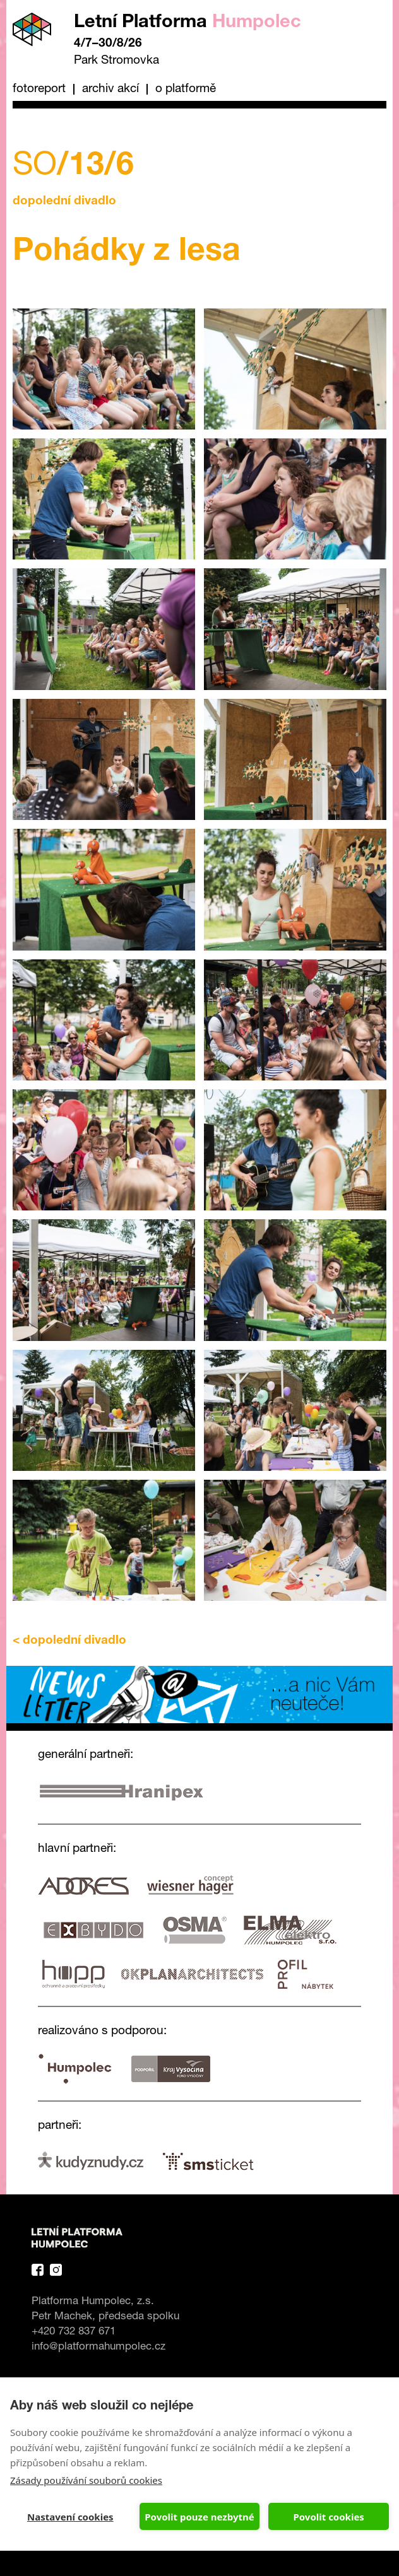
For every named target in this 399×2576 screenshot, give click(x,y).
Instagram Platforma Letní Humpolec (56, 2270)
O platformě (185, 89)
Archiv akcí (110, 89)
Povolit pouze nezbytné (199, 2516)
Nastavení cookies (70, 2516)
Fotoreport (39, 89)
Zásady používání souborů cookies (86, 2480)
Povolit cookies (328, 2516)
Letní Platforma (187, 23)
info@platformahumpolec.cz (98, 2347)
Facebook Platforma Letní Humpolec (38, 2270)
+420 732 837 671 (74, 2332)
